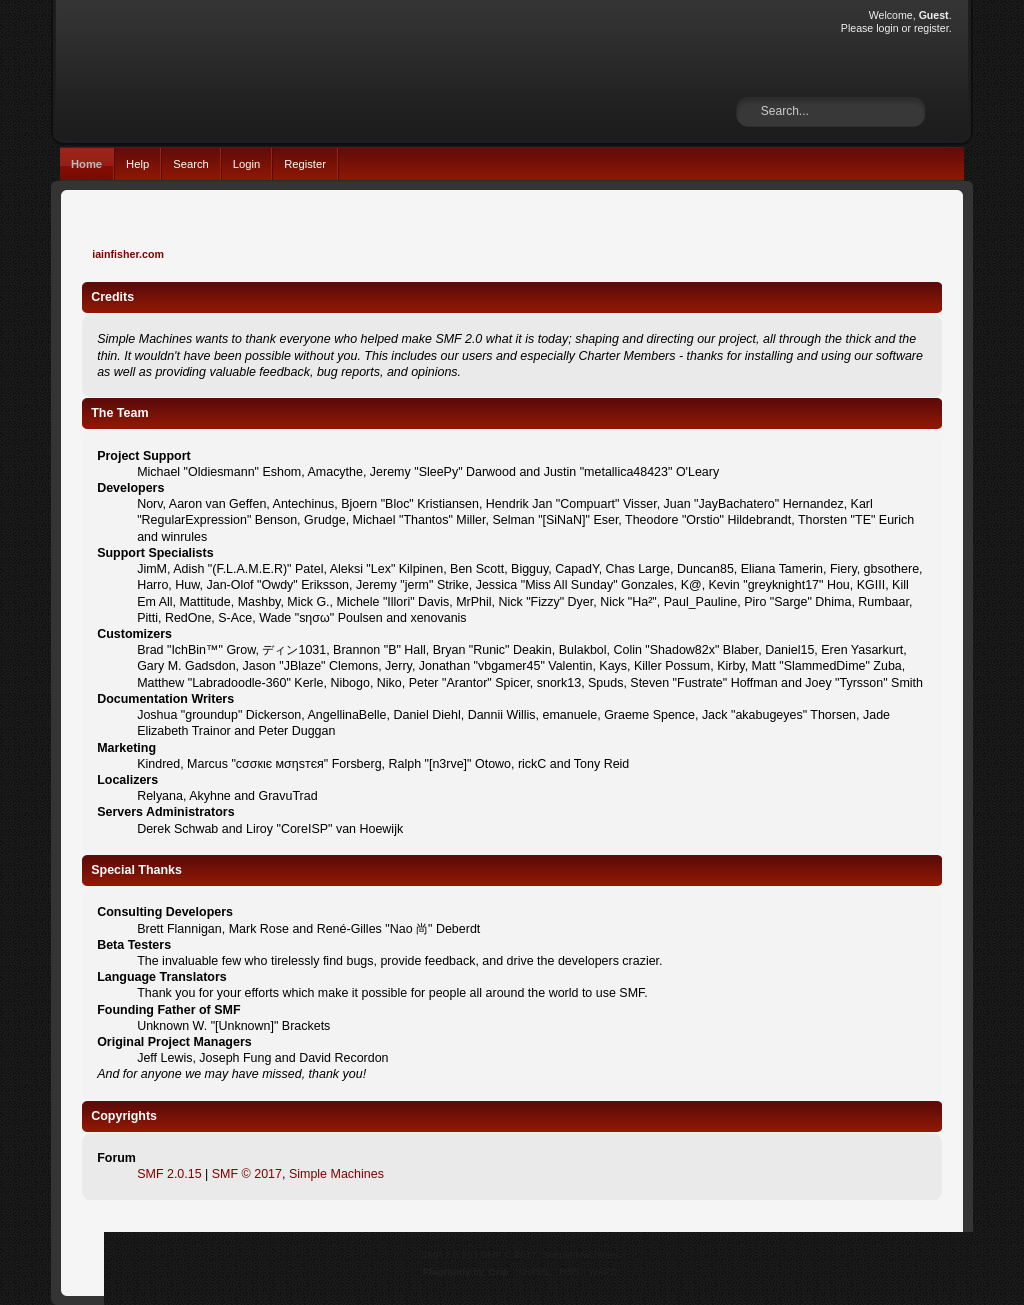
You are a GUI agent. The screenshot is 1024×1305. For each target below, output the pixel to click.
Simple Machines (336, 1174)
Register (305, 164)
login (887, 28)
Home (86, 164)
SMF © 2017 (247, 1174)
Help (137, 164)
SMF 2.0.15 (169, 1174)
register (931, 28)
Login (246, 164)
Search (191, 164)
